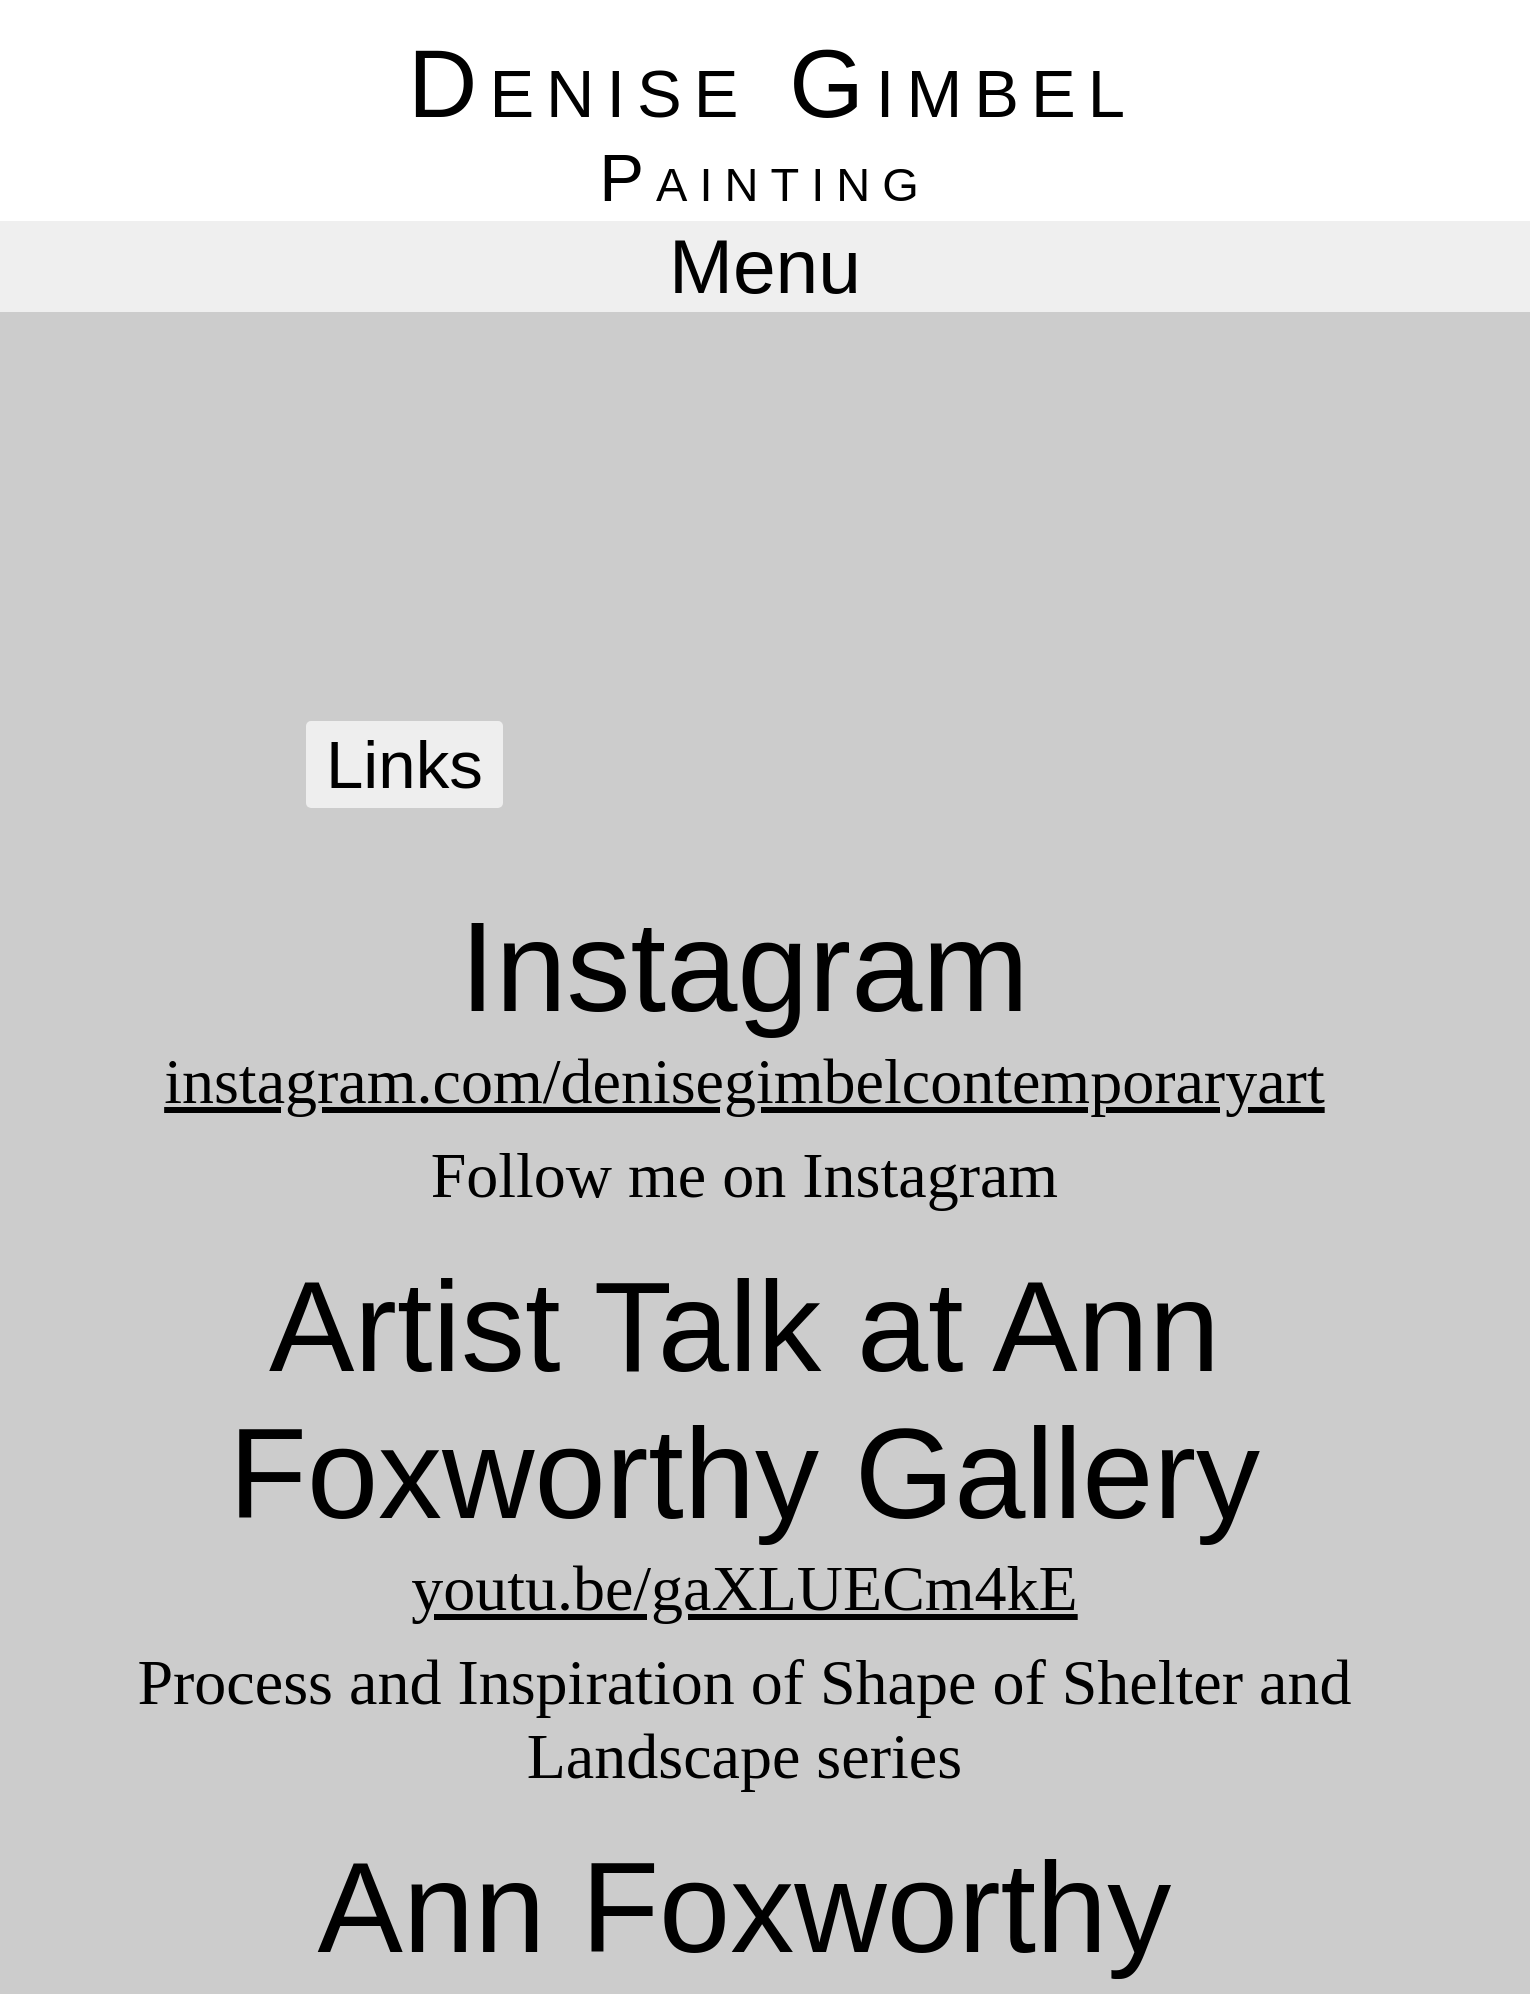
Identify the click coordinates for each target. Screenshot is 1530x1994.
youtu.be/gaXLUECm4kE (744, 1588)
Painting (764, 177)
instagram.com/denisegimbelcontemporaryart (744, 1081)
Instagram (744, 966)
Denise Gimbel (772, 83)
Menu (765, 266)
